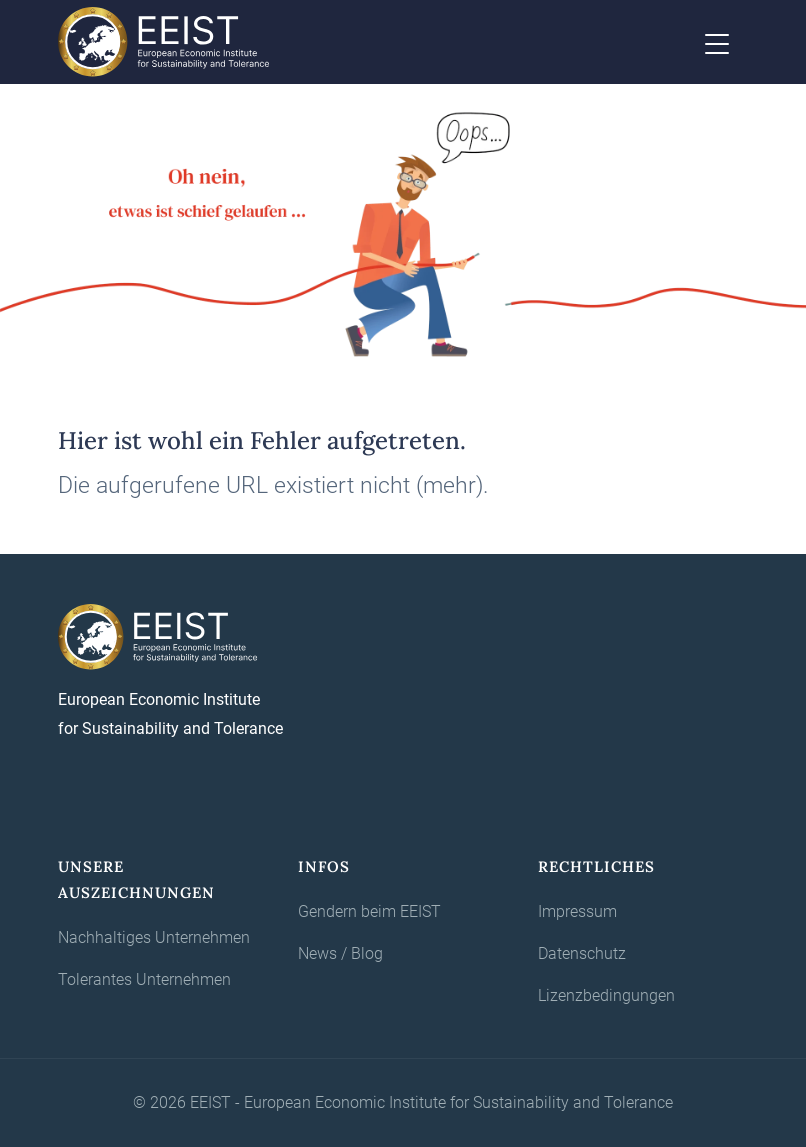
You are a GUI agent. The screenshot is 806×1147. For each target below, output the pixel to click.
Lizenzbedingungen (606, 995)
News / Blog (340, 953)
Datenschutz (582, 953)
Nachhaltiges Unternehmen (154, 937)
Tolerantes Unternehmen (144, 979)
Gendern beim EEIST (369, 911)
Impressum (577, 911)
